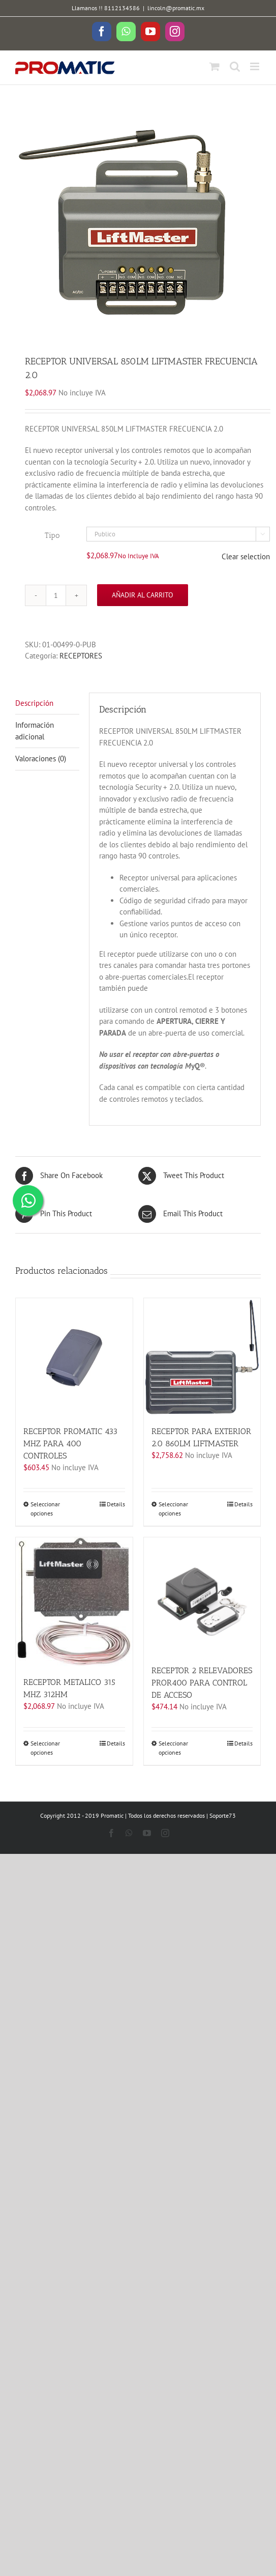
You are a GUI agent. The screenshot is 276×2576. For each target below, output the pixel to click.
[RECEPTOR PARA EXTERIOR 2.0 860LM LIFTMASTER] (202, 1356)
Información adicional (34, 730)
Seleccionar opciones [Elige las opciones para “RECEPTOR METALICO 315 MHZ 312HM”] (45, 1747)
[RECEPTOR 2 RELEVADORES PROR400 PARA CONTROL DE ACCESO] (202, 1595)
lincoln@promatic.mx (175, 8)
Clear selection (246, 556)
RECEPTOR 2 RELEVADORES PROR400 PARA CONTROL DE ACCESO (201, 1683)
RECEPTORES (80, 656)
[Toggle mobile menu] (255, 66)
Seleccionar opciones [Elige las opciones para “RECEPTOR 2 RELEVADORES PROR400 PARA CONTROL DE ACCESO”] (173, 1747)
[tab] (47, 704)
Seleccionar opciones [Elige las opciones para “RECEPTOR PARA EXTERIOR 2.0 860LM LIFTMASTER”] (173, 1508)
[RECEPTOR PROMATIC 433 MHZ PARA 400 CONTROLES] (74, 1356)
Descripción (34, 703)
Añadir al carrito (142, 594)
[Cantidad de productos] (56, 595)
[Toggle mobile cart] (214, 66)
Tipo (52, 535)
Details (116, 1504)
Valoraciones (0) (40, 758)
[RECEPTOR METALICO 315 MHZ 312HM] (74, 1601)
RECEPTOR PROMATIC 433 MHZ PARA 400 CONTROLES (70, 1443)
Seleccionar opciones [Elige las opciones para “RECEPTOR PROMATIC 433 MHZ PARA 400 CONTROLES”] (45, 1508)
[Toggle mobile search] (235, 66)
